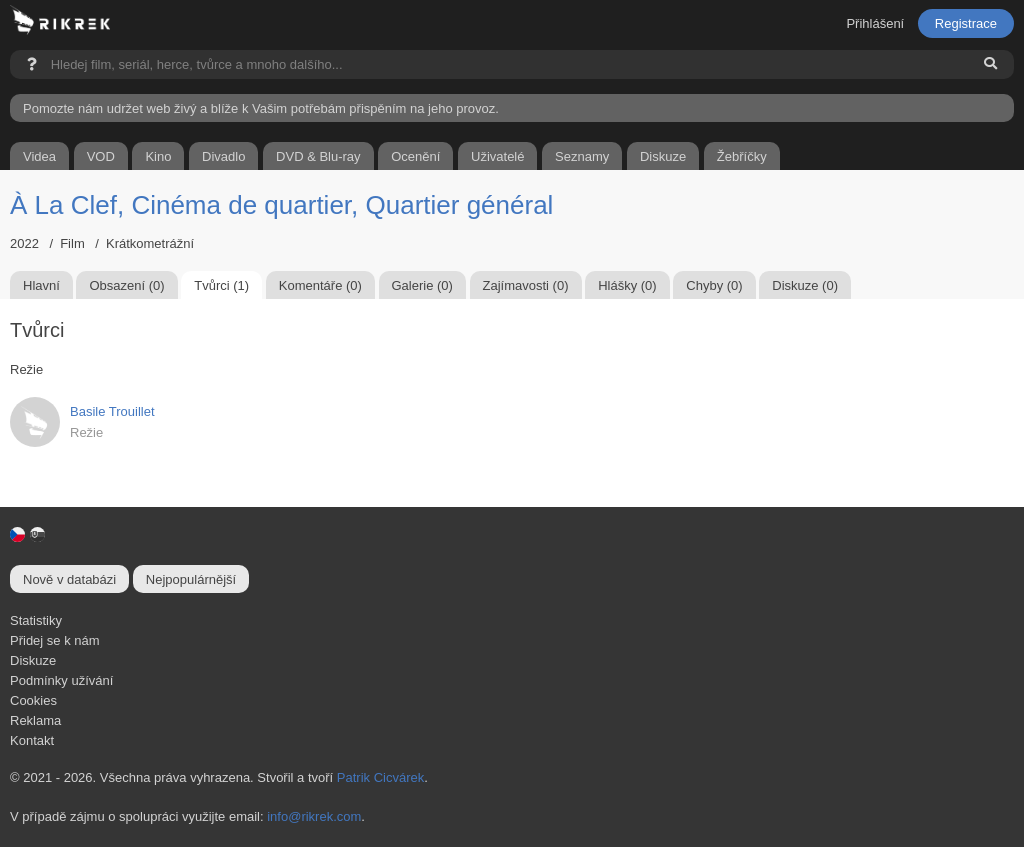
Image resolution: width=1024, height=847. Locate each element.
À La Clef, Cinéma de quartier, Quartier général (281, 205)
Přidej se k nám (55, 640)
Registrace (966, 23)
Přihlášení (875, 23)
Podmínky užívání (61, 680)
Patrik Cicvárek (380, 777)
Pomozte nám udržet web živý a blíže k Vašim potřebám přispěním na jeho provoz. (261, 108)
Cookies (33, 700)
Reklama (35, 720)
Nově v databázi (69, 579)
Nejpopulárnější (191, 579)
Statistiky (36, 620)
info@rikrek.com (314, 816)
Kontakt (32, 740)
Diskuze (33, 660)
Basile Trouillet (112, 411)
